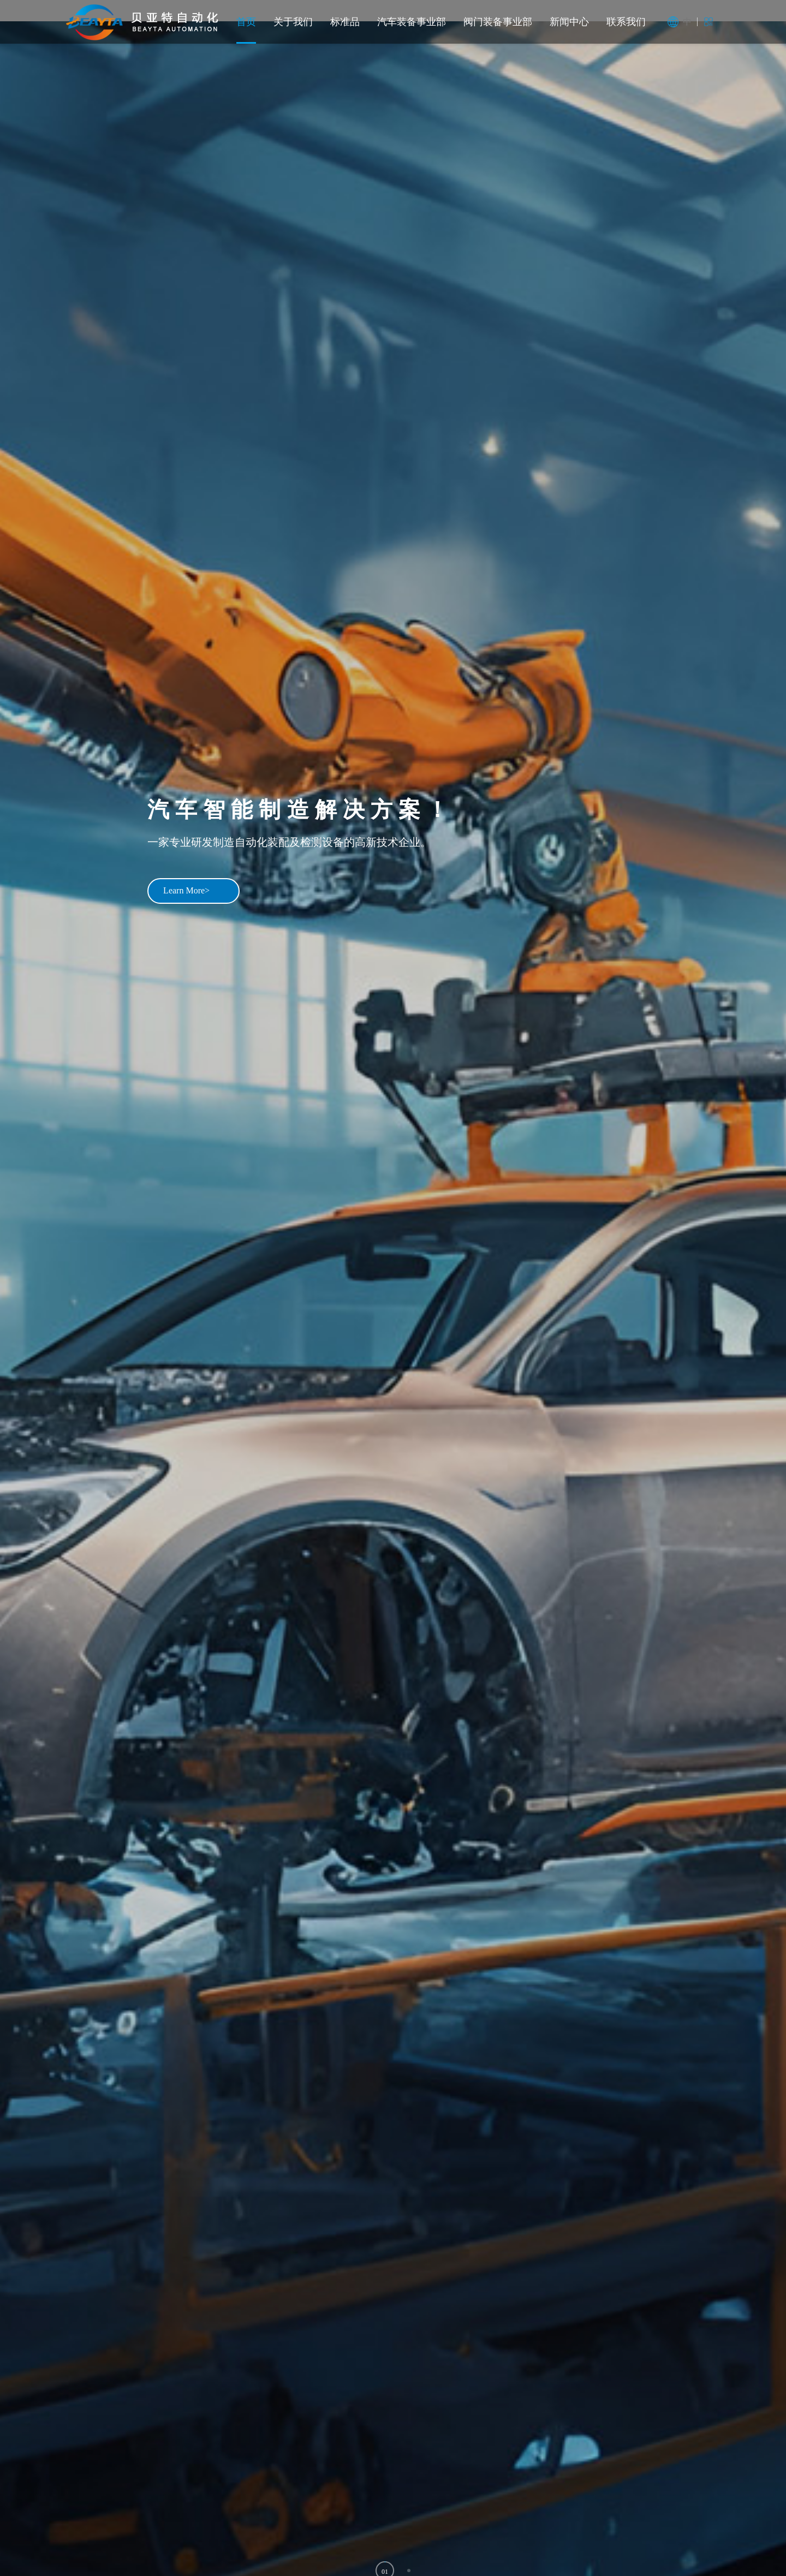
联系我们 (626, 21)
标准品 (345, 21)
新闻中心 (569, 21)
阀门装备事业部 (497, 21)
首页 (246, 21)
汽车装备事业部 (411, 21)
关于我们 (293, 21)
